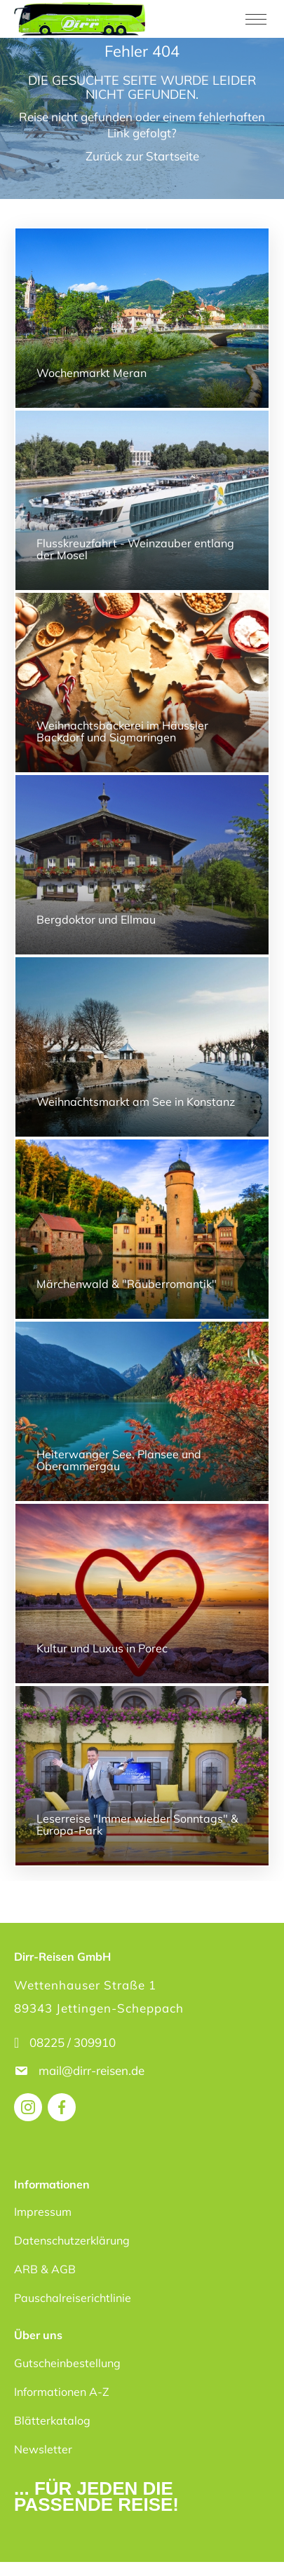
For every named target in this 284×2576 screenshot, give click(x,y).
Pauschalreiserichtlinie (72, 2298)
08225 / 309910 (72, 2042)
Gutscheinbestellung (67, 2363)
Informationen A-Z (61, 2392)
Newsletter (43, 2449)
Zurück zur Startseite (142, 156)
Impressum (43, 2212)
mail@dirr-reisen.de (93, 2070)
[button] (25, 2551)
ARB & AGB (45, 2269)
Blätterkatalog (52, 2420)
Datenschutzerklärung (72, 2240)
